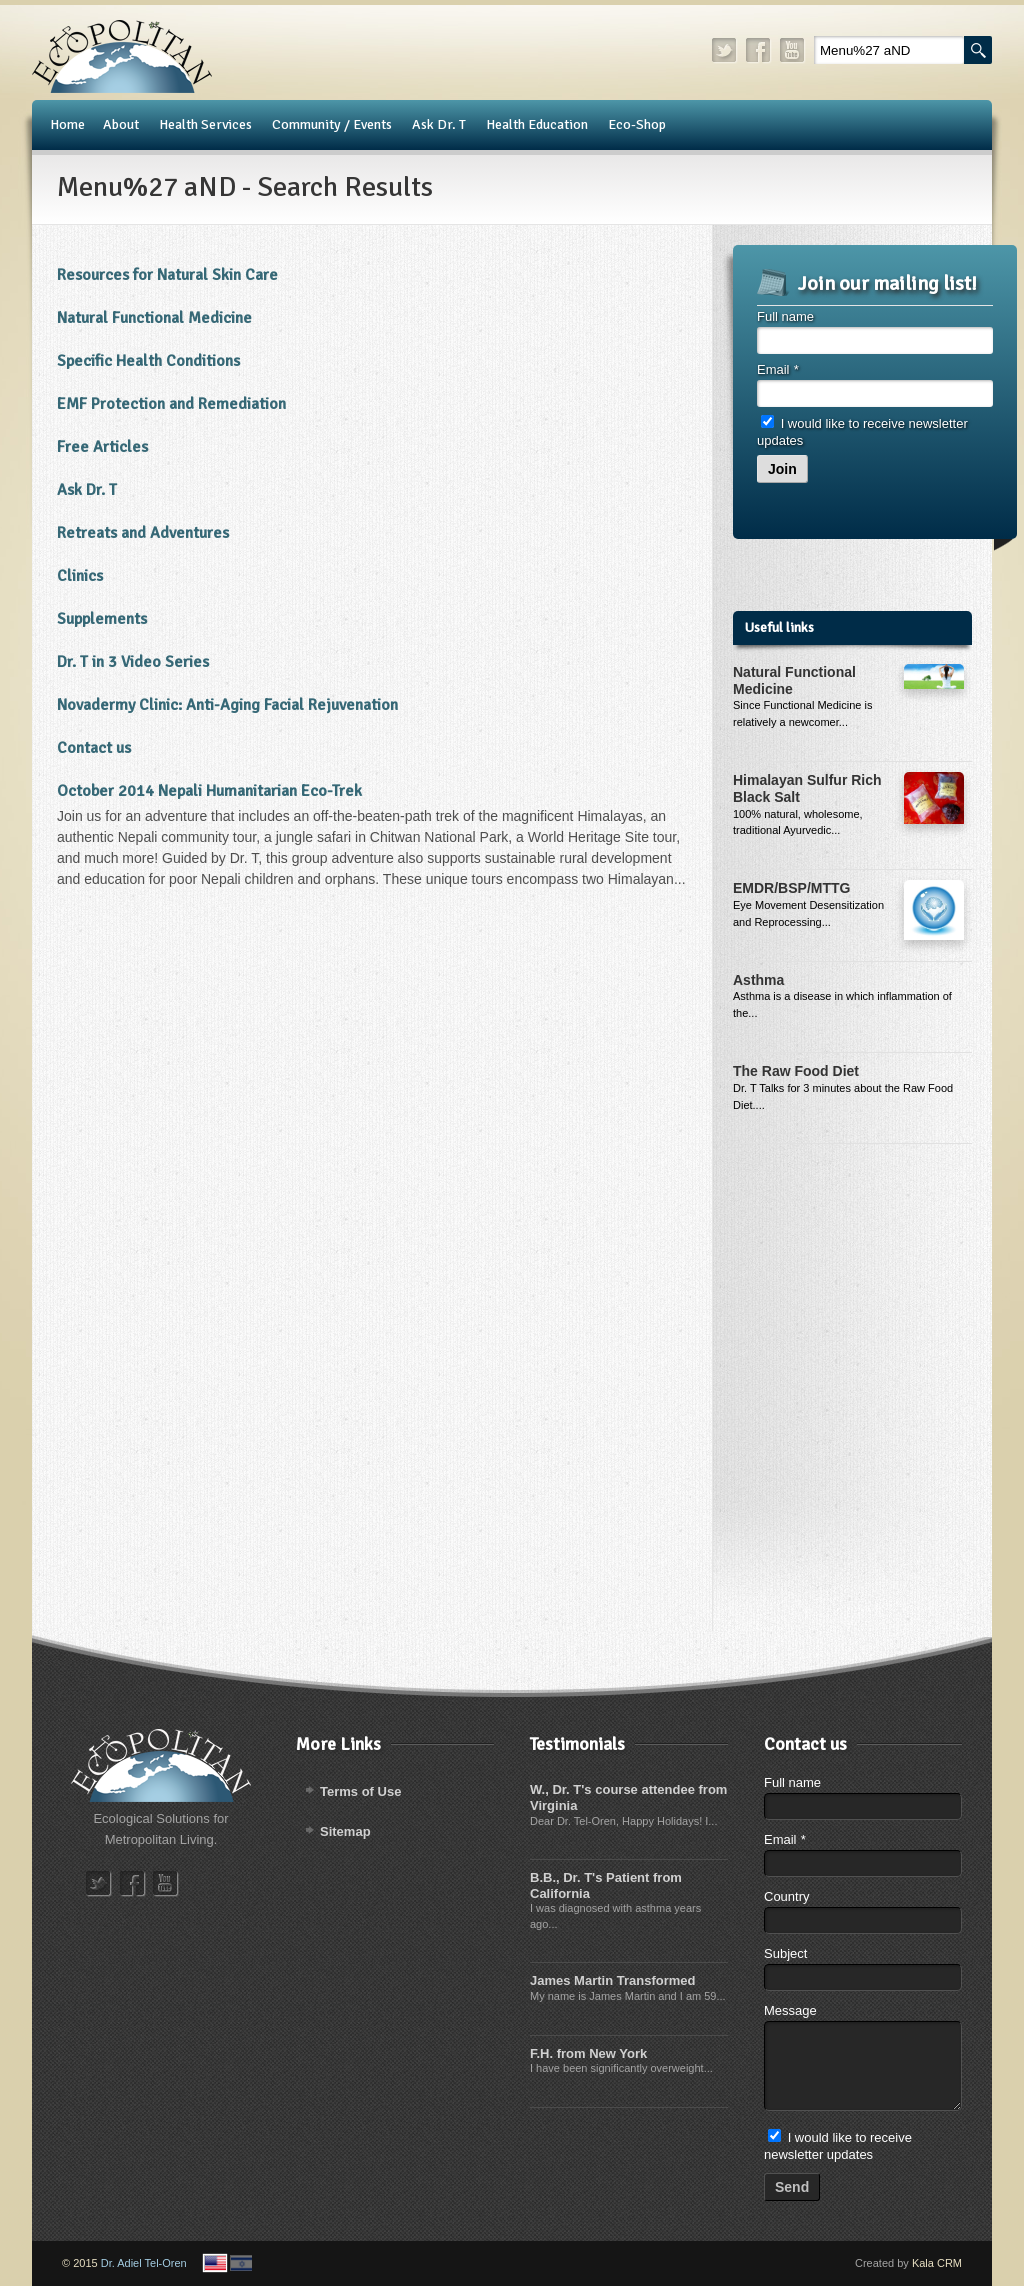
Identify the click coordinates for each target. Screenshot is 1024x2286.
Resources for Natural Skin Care (167, 275)
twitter (725, 50)
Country (787, 1896)
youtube (793, 50)
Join (782, 469)
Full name (785, 316)
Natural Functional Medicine (154, 318)
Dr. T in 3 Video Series (133, 662)
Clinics (80, 576)
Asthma (758, 980)
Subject (785, 1953)
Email (777, 369)
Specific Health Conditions (148, 361)
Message (790, 2010)
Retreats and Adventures (143, 533)
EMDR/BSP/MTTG (791, 888)
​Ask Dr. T (87, 490)
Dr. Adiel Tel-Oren (144, 2263)
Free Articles (102, 447)
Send (792, 2187)
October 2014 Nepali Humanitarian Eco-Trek (209, 791)
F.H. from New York (588, 2053)
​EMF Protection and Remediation (171, 404)
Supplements (102, 619)
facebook (759, 50)
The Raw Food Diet (796, 1071)
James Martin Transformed (612, 1980)
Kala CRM (937, 2263)
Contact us (94, 748)
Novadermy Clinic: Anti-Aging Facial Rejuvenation (227, 705)
